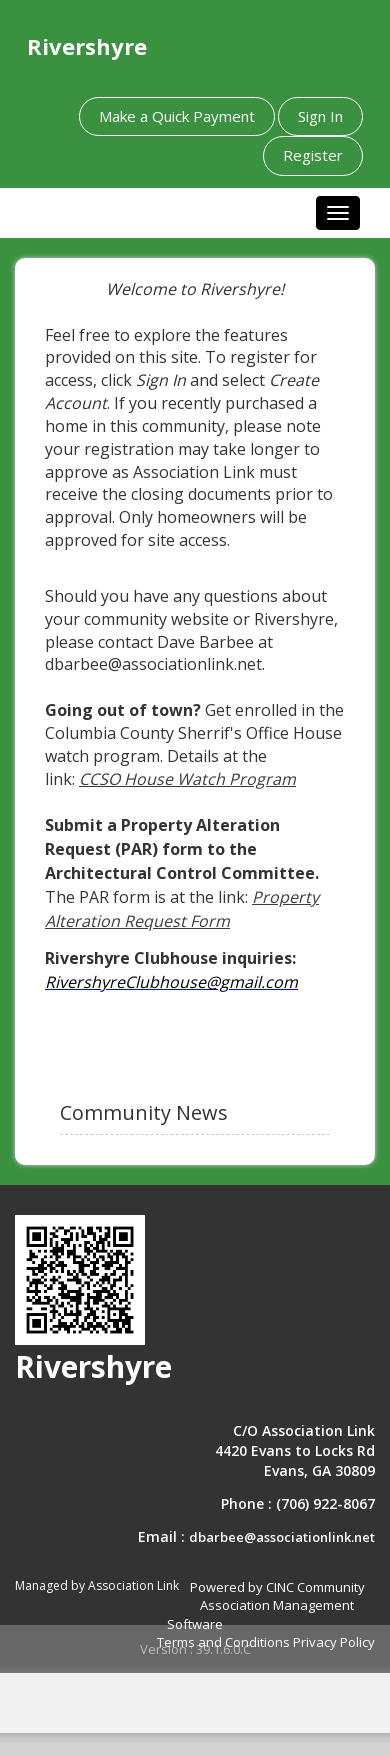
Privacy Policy (334, 1642)
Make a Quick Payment (177, 116)
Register (313, 155)
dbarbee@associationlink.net (282, 1537)
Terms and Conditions (223, 1642)
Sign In (320, 116)
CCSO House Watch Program (187, 779)
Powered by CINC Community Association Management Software (266, 1605)
